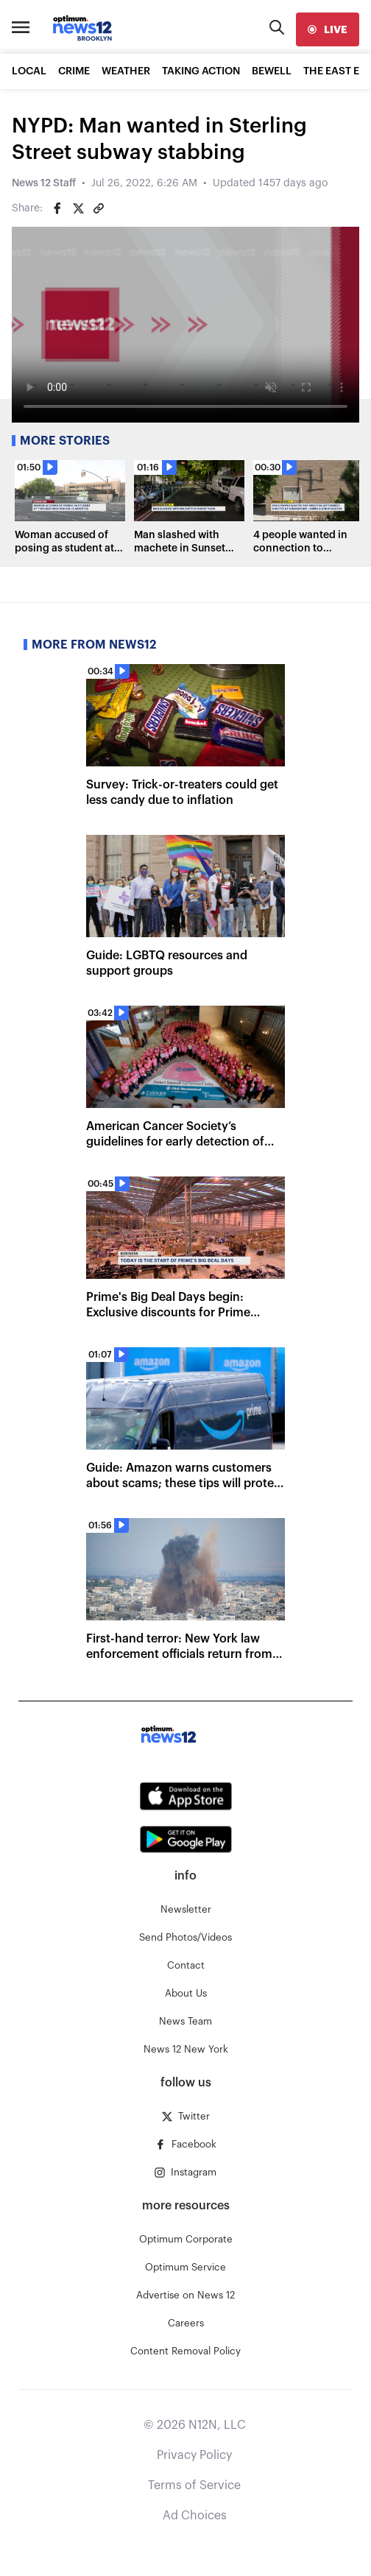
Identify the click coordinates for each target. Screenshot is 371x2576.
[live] (327, 29)
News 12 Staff (44, 183)
